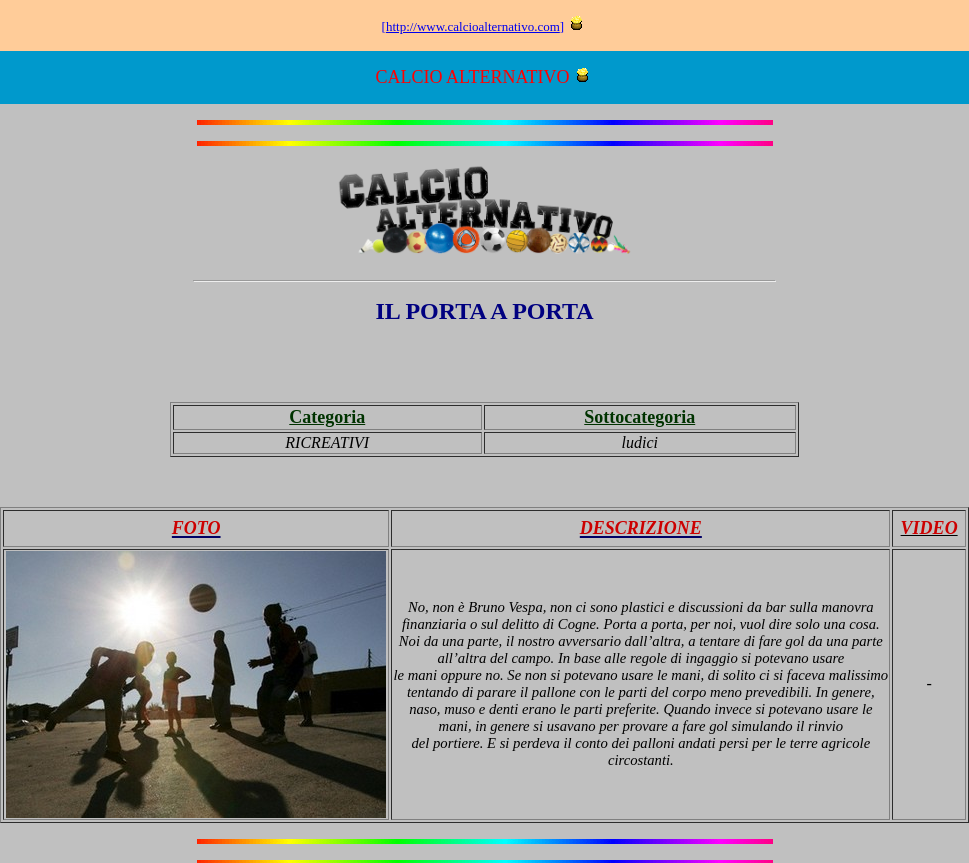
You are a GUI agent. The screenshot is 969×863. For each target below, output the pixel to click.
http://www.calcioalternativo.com (473, 26)
